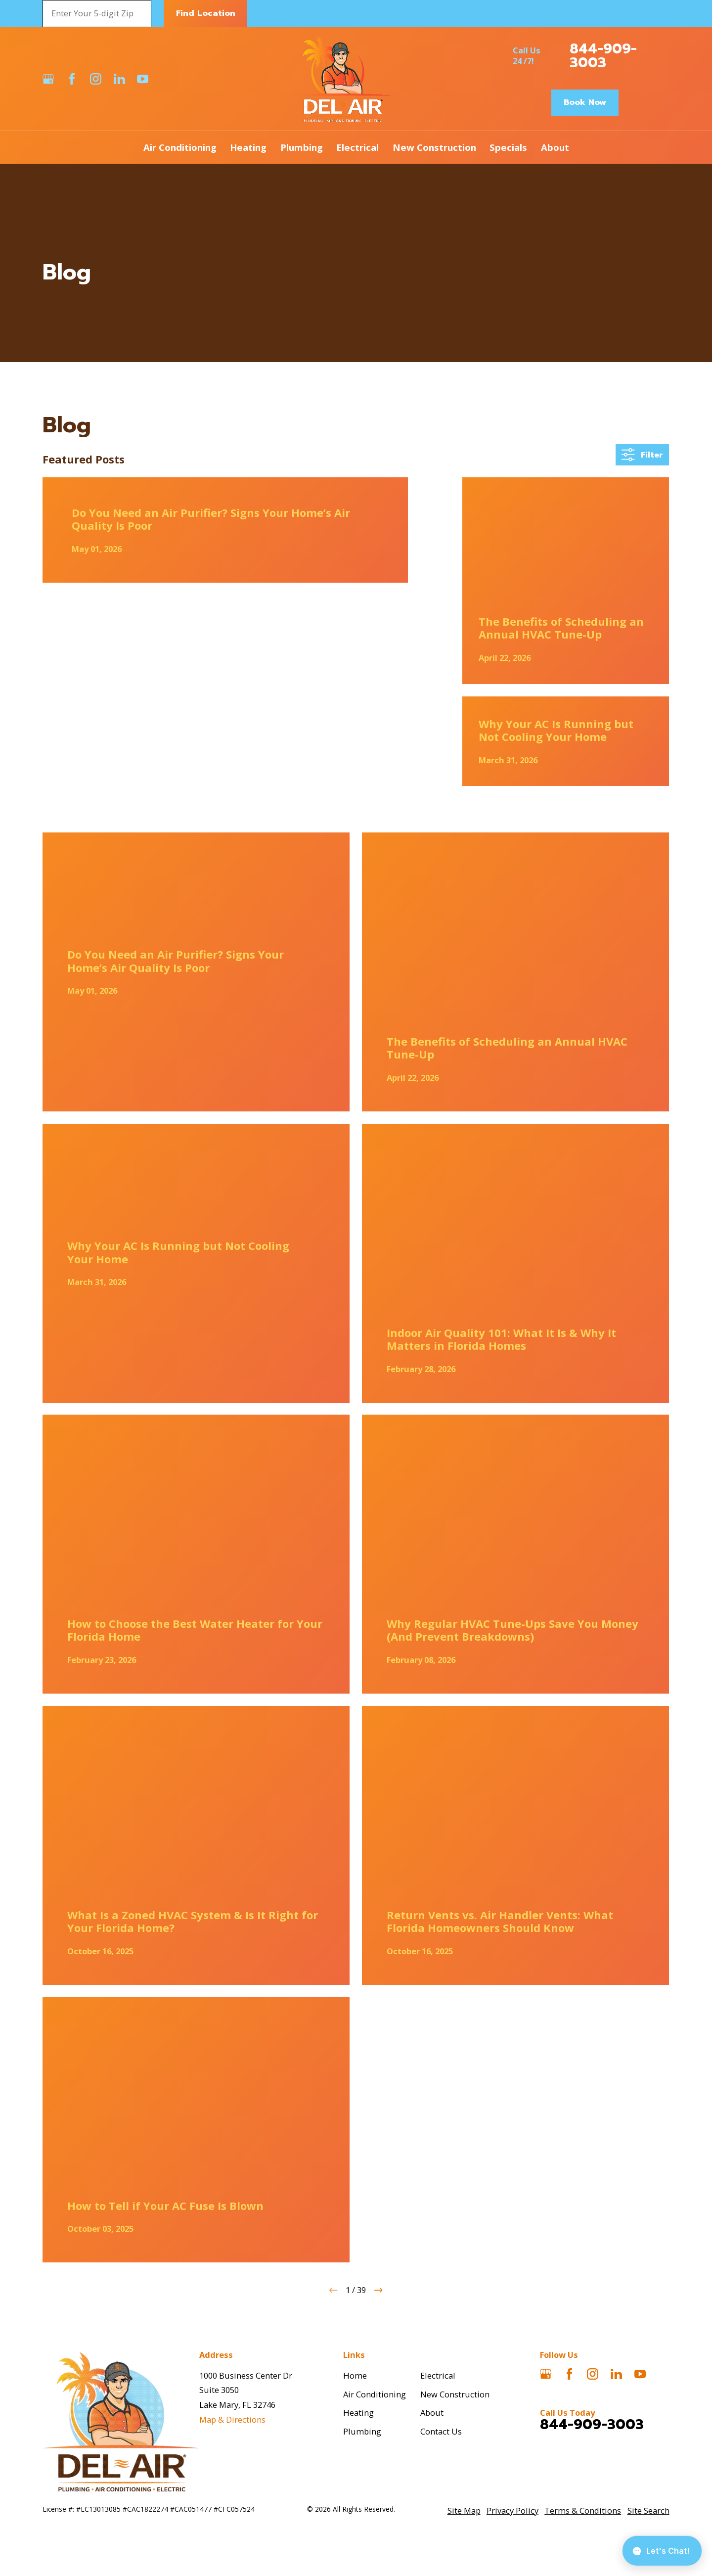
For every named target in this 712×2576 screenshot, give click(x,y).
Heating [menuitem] (248, 147)
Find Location (205, 13)
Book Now (585, 102)
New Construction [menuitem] (434, 147)
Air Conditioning (374, 2394)
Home (355, 2375)
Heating (358, 2412)
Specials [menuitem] (508, 147)
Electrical (437, 2375)
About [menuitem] (555, 147)
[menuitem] (464, 2510)
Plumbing (362, 2431)
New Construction (455, 2394)
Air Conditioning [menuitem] (180, 147)
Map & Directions (232, 2419)
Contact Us (441, 2431)
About (432, 2412)
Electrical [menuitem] (357, 147)
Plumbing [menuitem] (301, 147)
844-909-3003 (603, 56)
